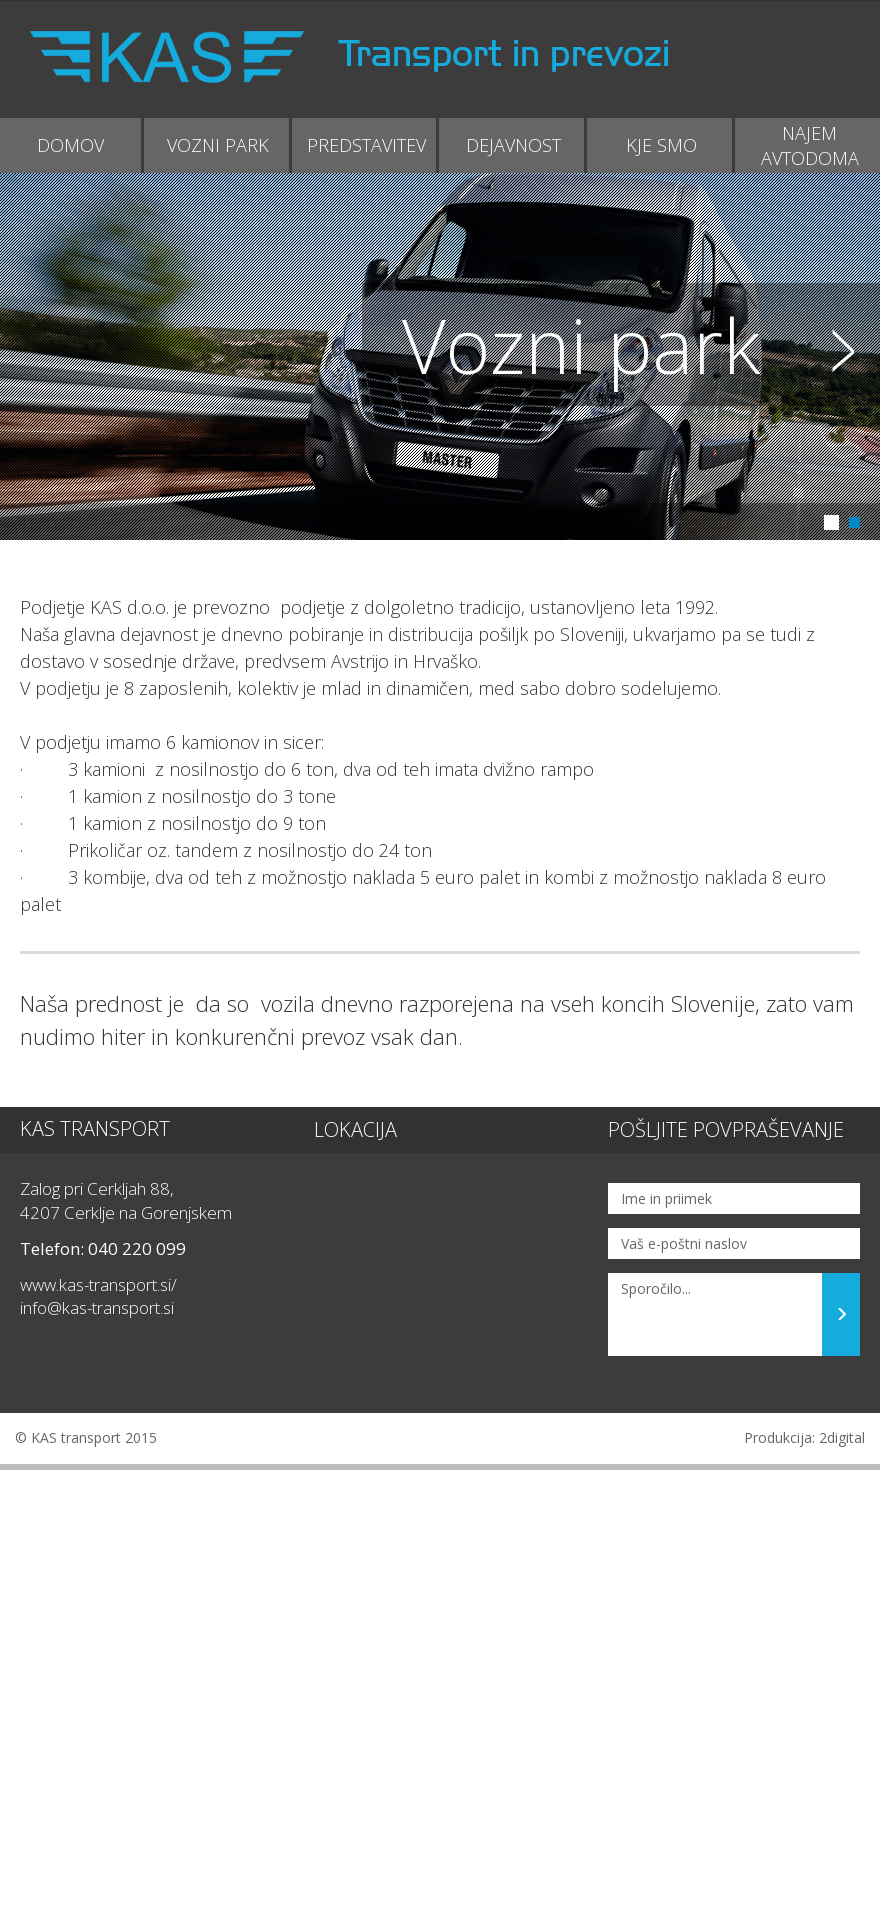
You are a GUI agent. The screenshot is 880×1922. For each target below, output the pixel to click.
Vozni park (581, 344)
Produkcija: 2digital (804, 1437)
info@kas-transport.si (97, 1307)
